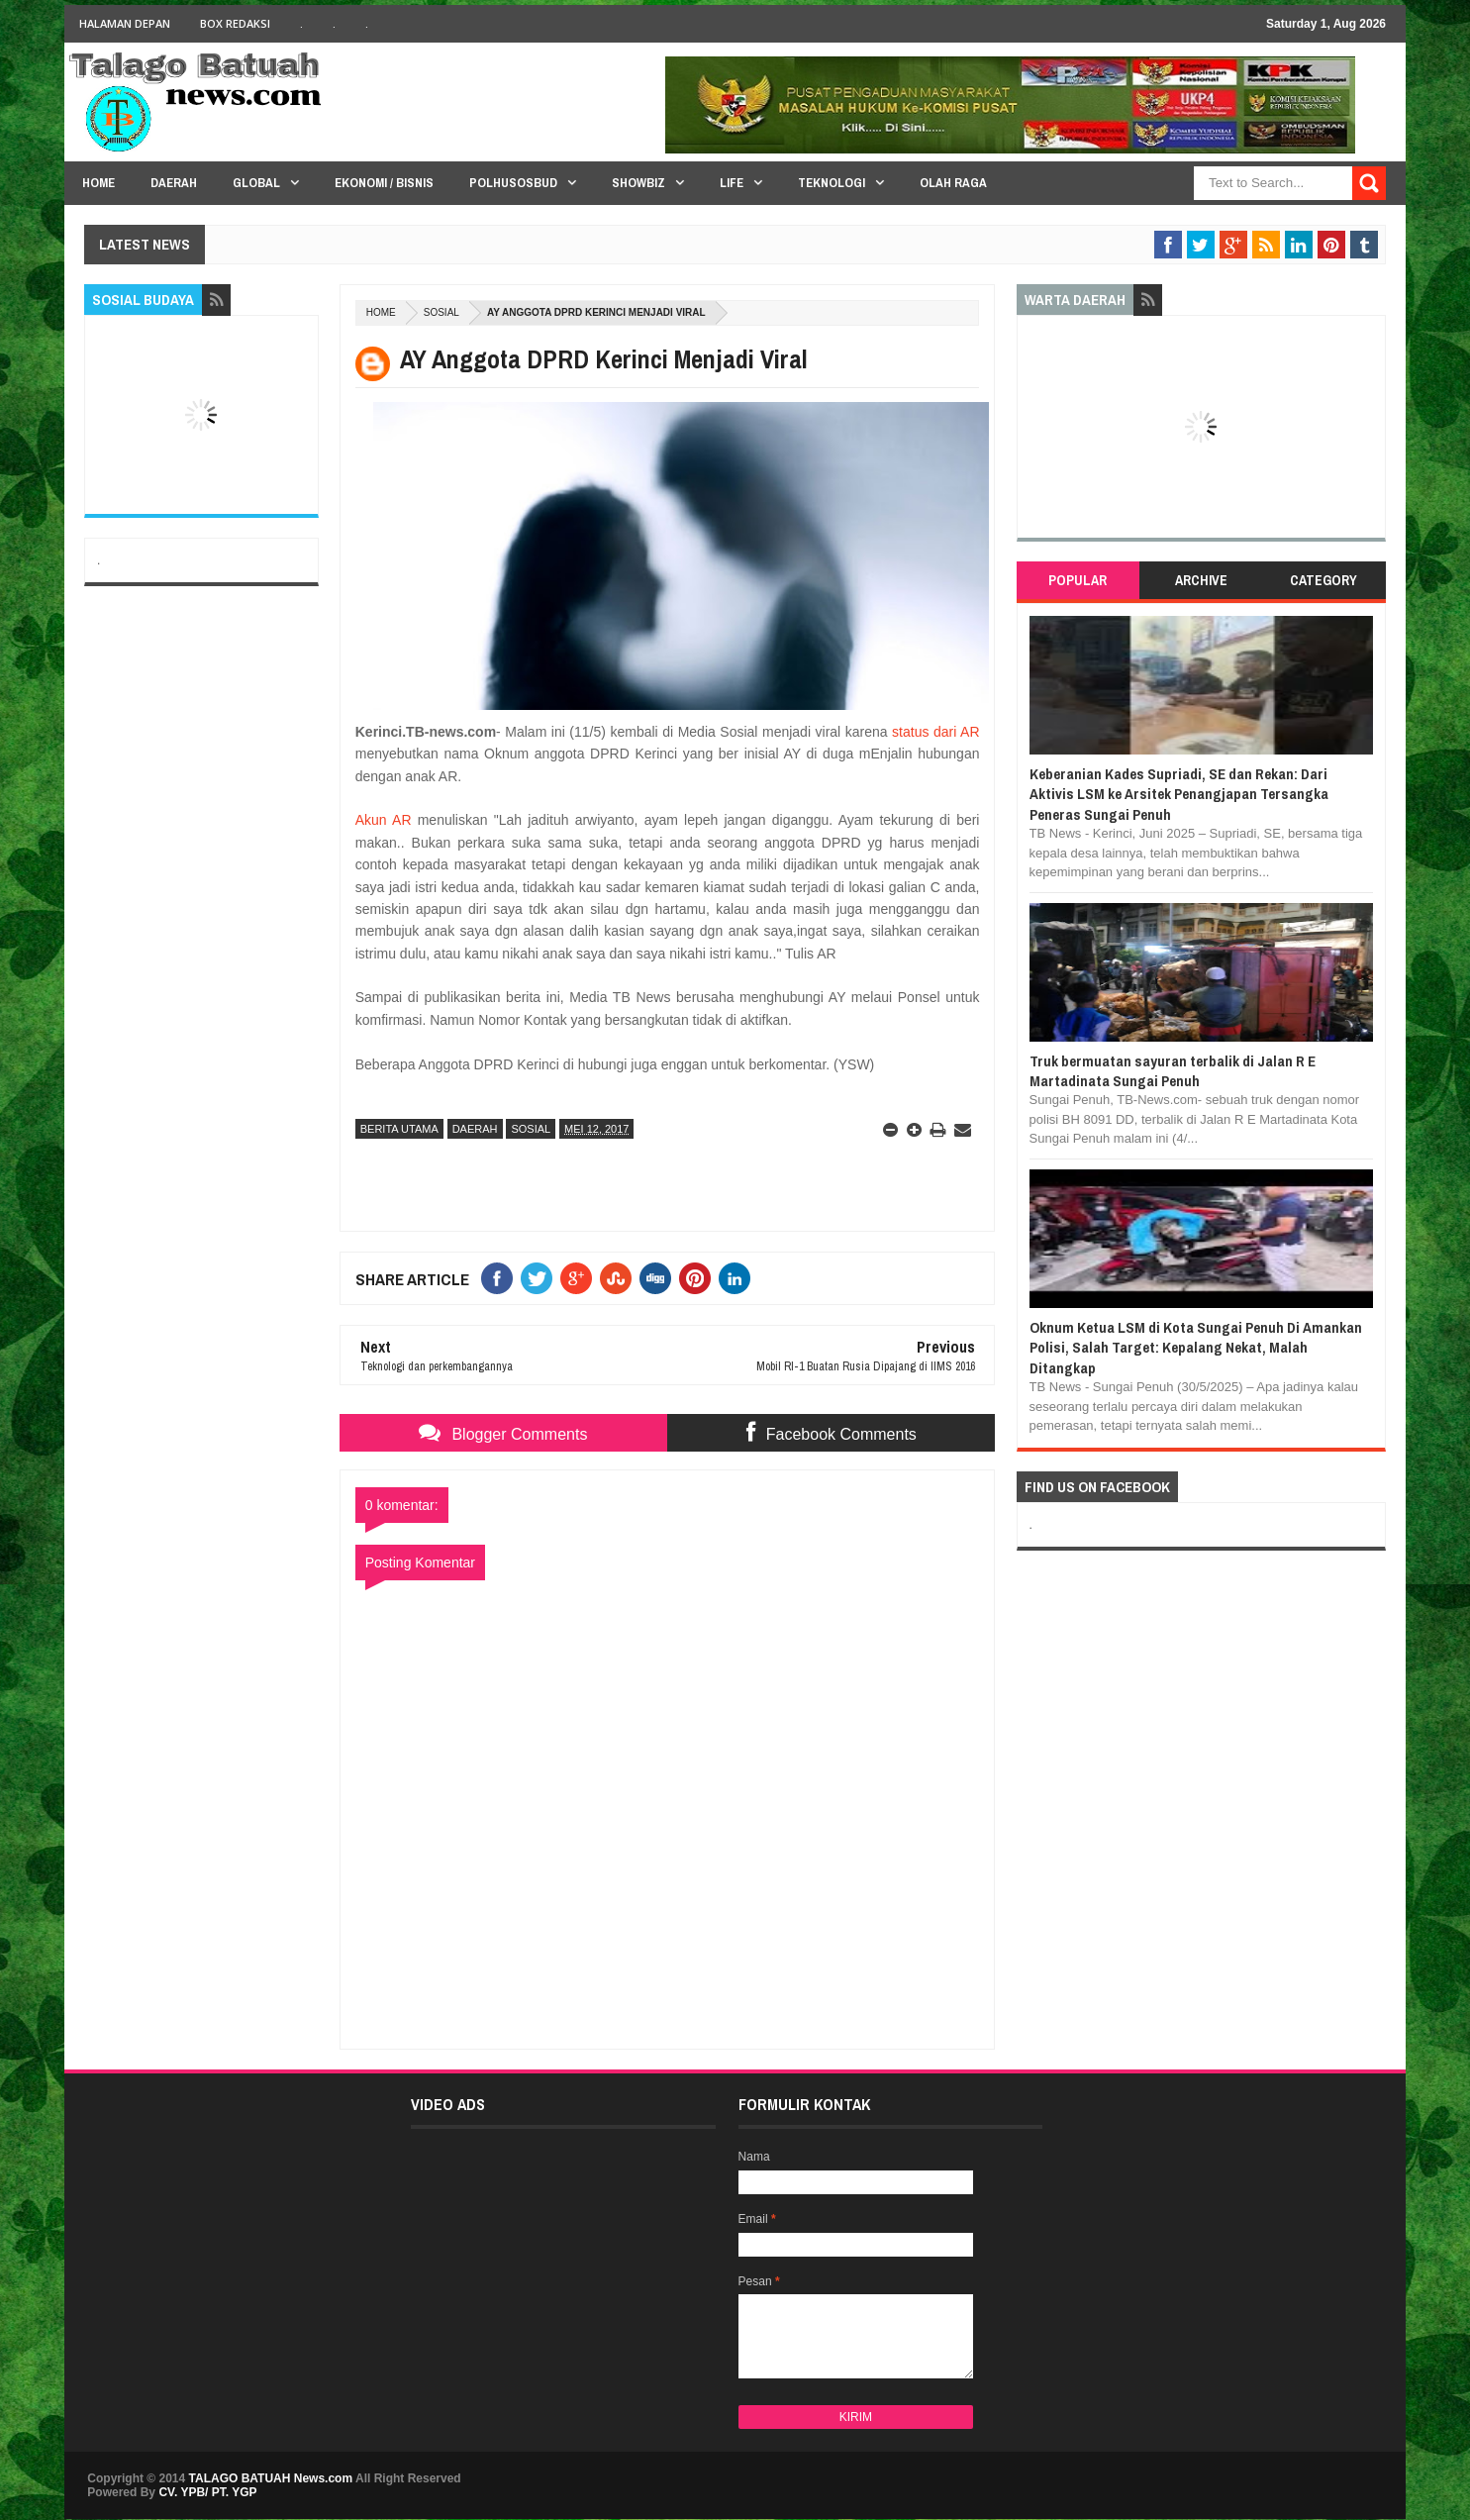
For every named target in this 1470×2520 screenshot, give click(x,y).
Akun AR (383, 820)
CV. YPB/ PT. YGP (207, 2492)
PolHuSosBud (513, 182)
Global (256, 182)
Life (731, 182)
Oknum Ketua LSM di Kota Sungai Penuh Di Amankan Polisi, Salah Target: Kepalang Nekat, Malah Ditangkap (1195, 1347)
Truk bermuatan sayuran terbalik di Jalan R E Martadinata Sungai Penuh (1172, 1071)
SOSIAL (441, 312)
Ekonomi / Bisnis (384, 182)
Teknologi (831, 182)
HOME (98, 182)
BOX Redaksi (235, 23)
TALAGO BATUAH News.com (271, 2478)
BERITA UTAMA (399, 1129)
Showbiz (638, 182)
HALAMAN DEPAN (124, 23)
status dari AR (935, 732)
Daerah (173, 182)
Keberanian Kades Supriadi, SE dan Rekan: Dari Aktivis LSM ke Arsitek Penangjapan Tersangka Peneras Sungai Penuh (1178, 794)
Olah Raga (953, 182)
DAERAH (475, 1129)
